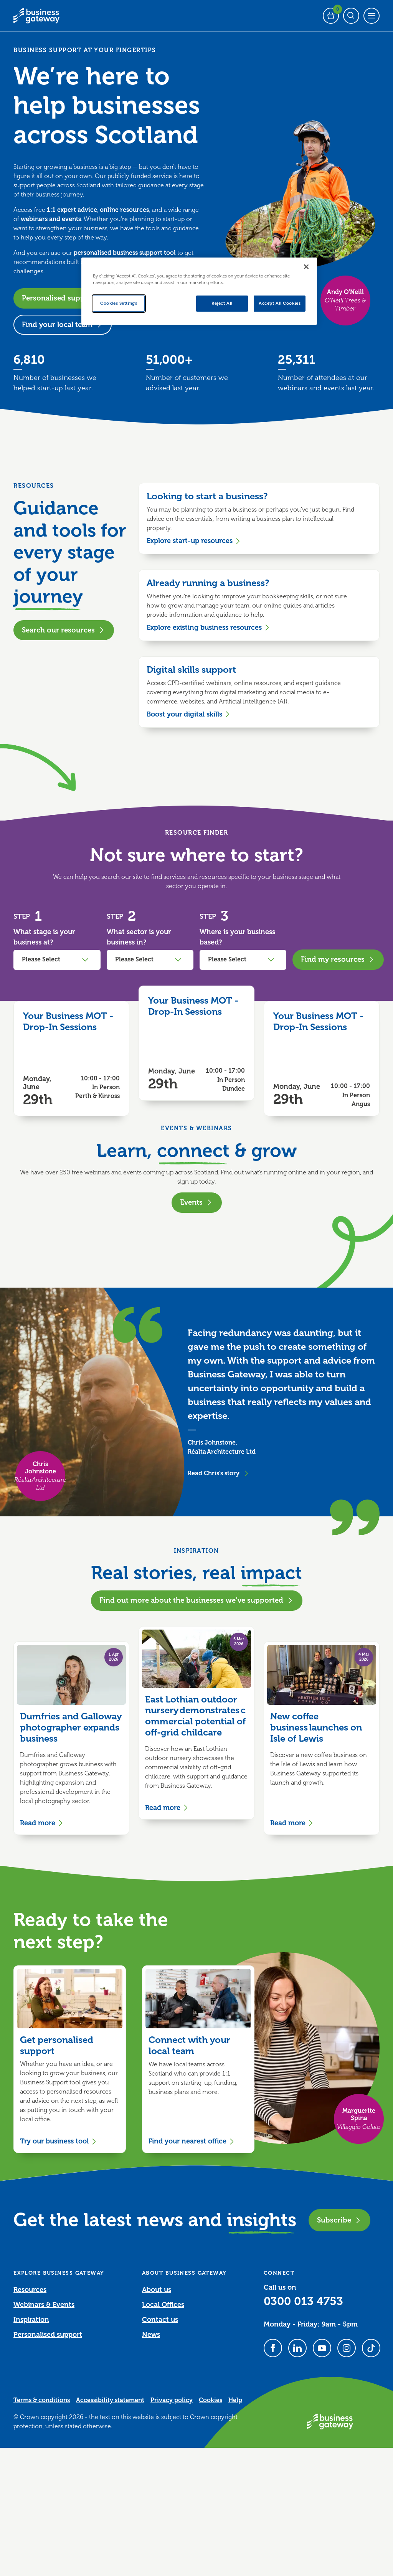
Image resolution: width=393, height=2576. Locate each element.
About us (156, 2290)
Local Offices (163, 2304)
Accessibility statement (110, 2400)
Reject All (222, 303)
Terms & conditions (41, 2400)
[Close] (306, 266)
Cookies (210, 2400)
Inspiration (31, 2319)
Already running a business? (208, 583)
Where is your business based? (237, 937)
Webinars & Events (43, 2304)
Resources (29, 2290)
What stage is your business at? (44, 937)
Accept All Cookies (280, 303)
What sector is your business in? (139, 937)
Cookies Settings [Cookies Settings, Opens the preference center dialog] (118, 303)
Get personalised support (56, 2045)
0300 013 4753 (303, 2301)
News (151, 2334)
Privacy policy (171, 2400)
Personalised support (64, 298)
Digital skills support (191, 669)
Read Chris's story (219, 1473)
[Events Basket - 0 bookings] (331, 16)
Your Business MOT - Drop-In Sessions (68, 1021)
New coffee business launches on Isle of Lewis (316, 1727)
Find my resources (338, 959)
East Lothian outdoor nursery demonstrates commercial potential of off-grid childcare (195, 1716)
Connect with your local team (189, 2045)
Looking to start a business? (207, 496)
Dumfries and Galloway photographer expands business (71, 1727)
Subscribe (339, 2220)
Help (235, 2400)
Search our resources (64, 630)
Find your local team (62, 324)
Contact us (160, 2319)
